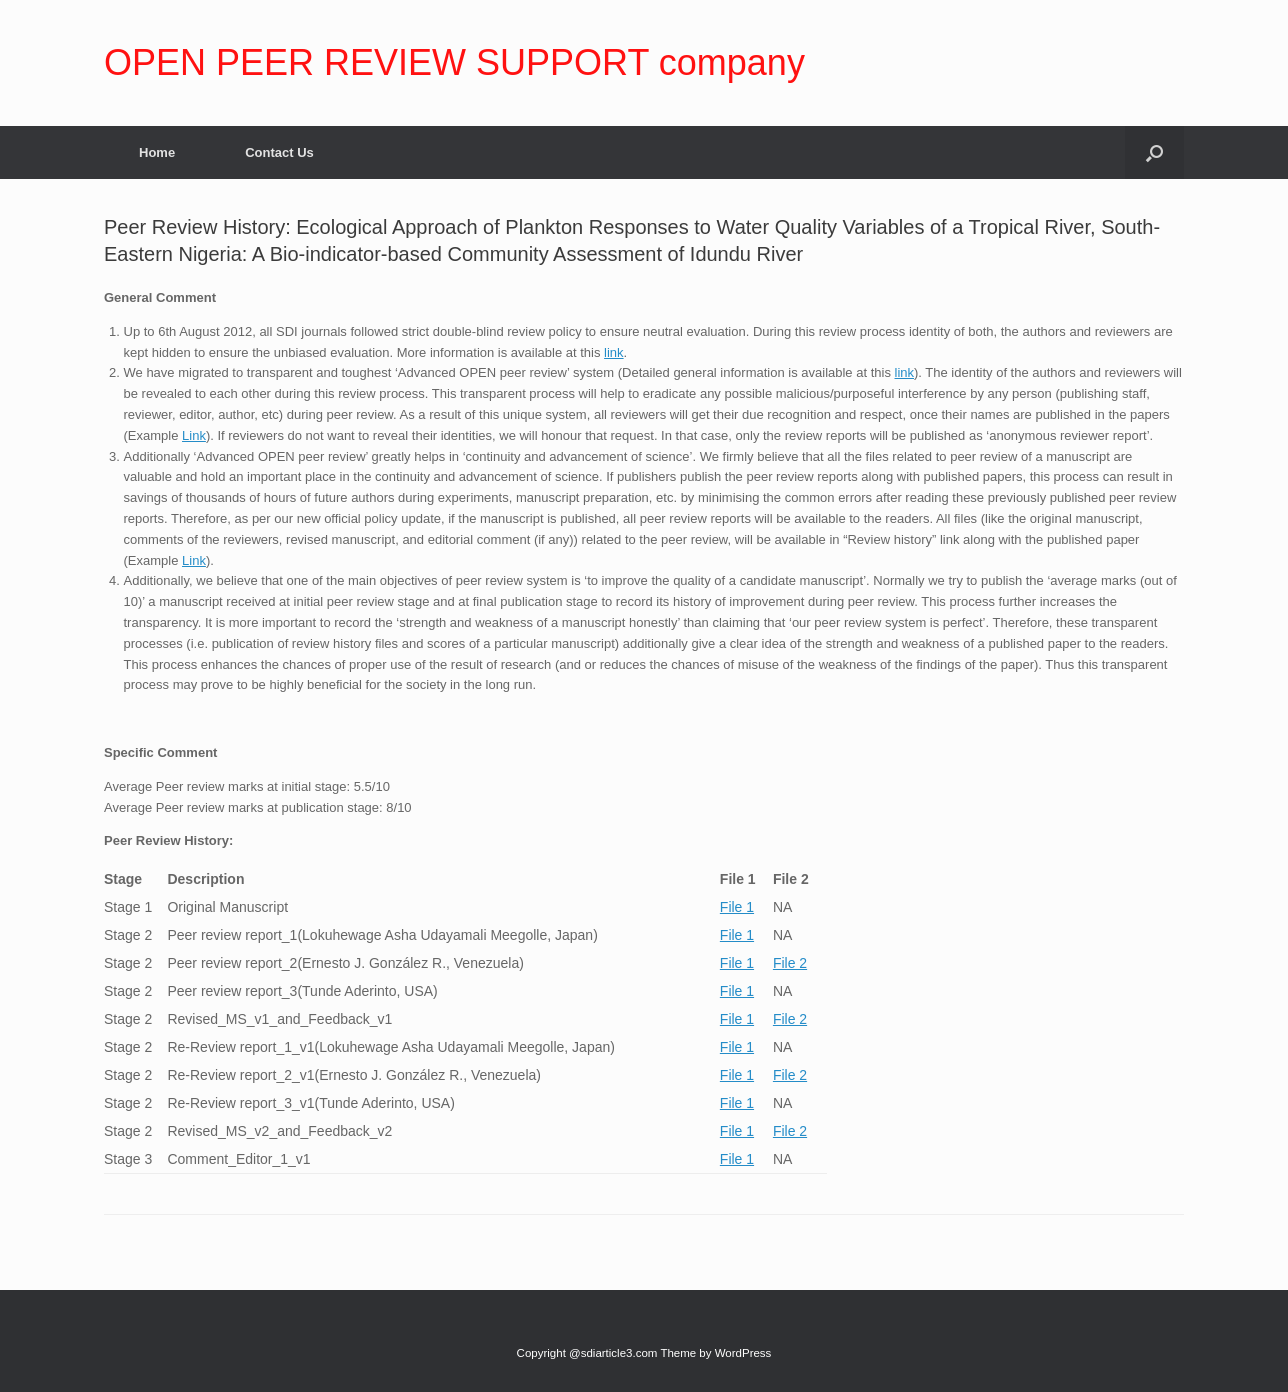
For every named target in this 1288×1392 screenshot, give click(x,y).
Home (157, 152)
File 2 (790, 963)
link (614, 352)
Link (194, 435)
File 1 (737, 907)
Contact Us (279, 152)
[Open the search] (1154, 152)
